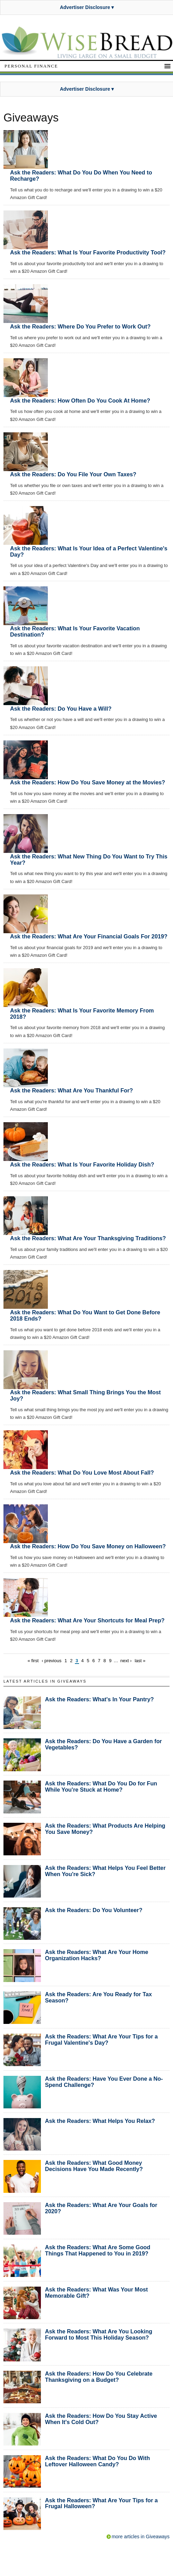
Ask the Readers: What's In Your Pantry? (99, 1699)
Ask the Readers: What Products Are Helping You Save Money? (105, 1828)
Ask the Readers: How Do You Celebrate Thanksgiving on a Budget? (99, 2376)
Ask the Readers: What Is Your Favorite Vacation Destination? (75, 631)
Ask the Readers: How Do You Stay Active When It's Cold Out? (101, 2419)
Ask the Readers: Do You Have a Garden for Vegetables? (103, 1744)
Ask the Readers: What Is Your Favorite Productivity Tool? (88, 252)
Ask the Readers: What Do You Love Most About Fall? (82, 1472)
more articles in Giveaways (141, 2536)
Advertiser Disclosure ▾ (87, 7)
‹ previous (51, 1660)
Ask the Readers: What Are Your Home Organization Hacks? (96, 1955)
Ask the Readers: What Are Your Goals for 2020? (101, 2208)
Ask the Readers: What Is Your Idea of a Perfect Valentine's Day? (88, 551)
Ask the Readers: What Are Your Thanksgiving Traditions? (88, 1238)
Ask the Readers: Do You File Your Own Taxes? (73, 474)
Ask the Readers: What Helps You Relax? (100, 2121)
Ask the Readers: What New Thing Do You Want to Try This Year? (88, 859)
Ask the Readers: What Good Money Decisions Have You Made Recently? (94, 2166)
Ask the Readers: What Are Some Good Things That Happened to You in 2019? (97, 2250)
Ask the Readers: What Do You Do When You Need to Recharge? (81, 175)
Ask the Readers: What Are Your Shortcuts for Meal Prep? (87, 1620)
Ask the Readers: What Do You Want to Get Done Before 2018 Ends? (85, 1315)
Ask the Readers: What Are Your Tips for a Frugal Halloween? (101, 2503)
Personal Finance (31, 66)
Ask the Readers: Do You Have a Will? (61, 708)
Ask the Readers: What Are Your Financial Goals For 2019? (88, 936)
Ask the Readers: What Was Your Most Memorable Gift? (96, 2292)
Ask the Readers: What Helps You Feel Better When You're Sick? (105, 1871)
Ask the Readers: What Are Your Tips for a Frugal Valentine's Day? (101, 2039)
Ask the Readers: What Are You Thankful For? (71, 1090)
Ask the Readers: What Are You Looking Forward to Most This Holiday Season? (98, 2334)
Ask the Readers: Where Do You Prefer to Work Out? (80, 326)
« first (33, 1660)
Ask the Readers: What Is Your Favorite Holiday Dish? (82, 1164)
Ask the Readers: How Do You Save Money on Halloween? (88, 1546)
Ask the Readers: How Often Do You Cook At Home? (80, 400)
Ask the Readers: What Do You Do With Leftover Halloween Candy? (97, 2461)
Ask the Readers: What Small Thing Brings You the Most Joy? (85, 1395)
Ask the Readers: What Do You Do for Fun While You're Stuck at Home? (101, 1786)
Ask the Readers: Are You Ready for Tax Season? (98, 1997)
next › (126, 1660)
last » (140, 1660)
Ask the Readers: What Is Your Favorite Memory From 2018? (82, 1013)
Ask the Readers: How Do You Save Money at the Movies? (87, 782)
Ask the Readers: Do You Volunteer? (93, 1910)
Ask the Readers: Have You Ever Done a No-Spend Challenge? (104, 2081)
